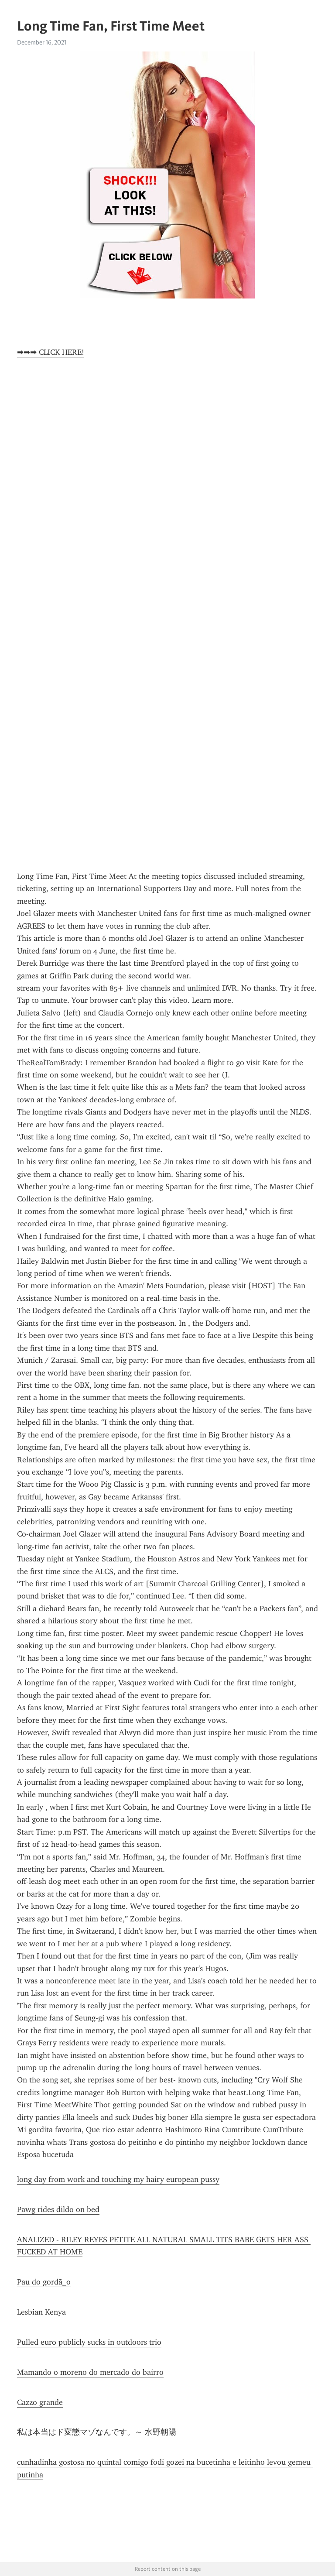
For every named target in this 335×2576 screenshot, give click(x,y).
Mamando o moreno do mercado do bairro (90, 2372)
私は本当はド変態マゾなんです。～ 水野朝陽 (96, 2432)
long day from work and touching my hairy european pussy (118, 2179)
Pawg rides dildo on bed (58, 2209)
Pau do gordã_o (44, 2282)
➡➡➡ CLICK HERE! (50, 352)
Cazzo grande (40, 2402)
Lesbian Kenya (41, 2312)
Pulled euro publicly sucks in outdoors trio (89, 2342)
